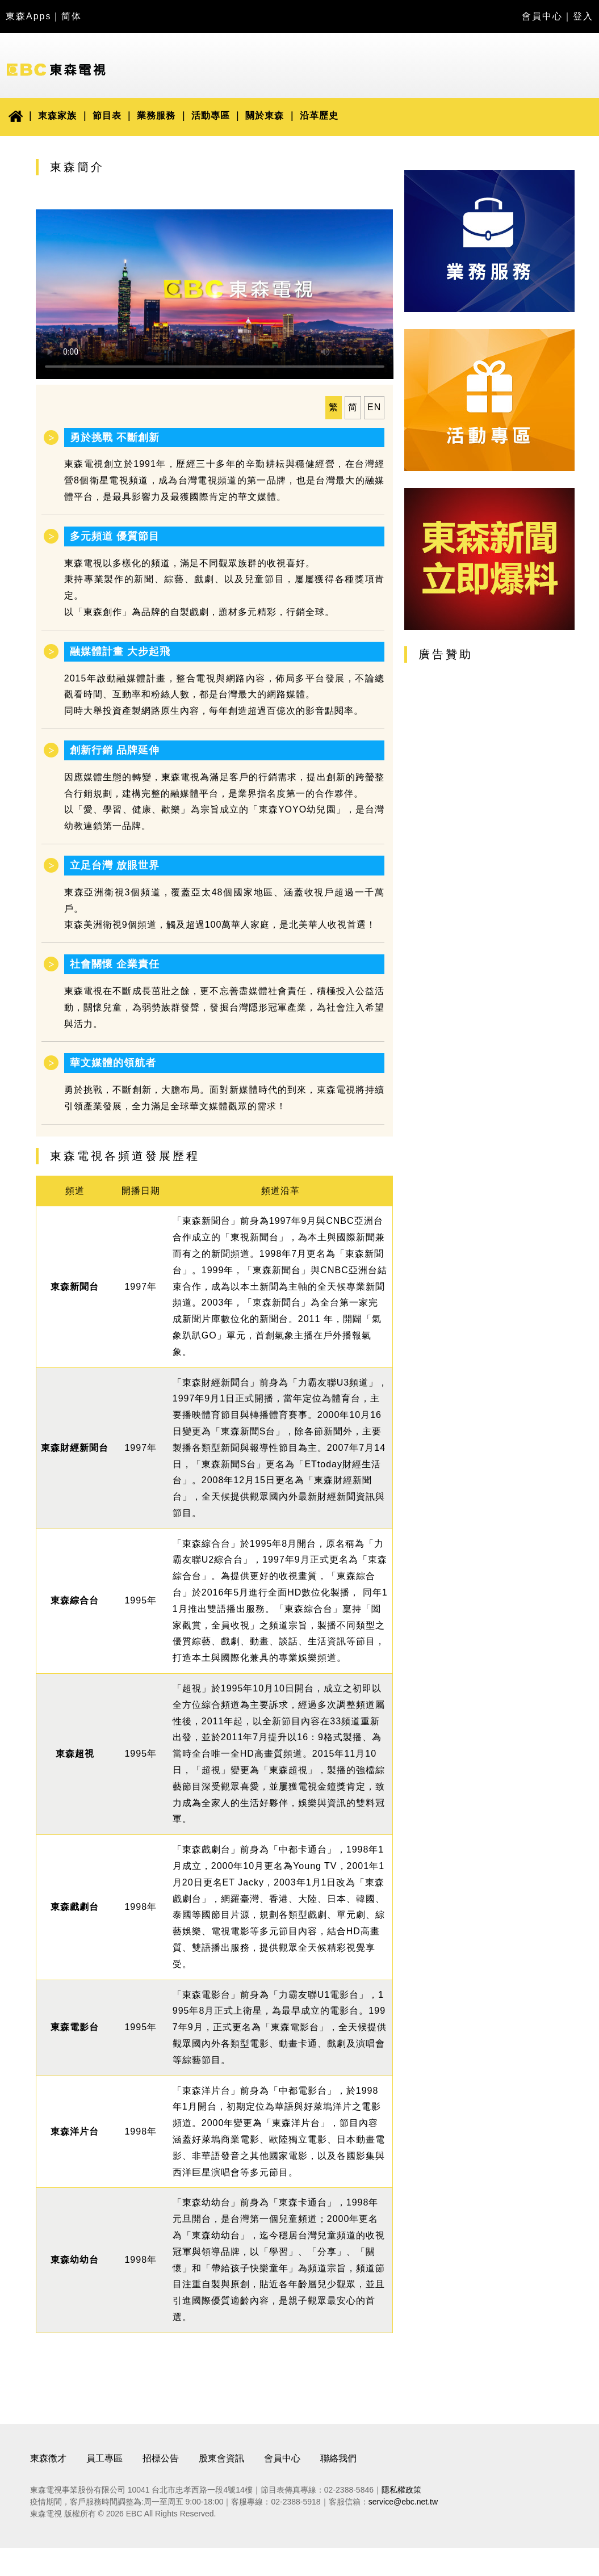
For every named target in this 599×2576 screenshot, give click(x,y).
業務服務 (156, 115)
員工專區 (104, 2458)
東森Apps (28, 16)
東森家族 (57, 115)
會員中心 (542, 16)
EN (374, 407)
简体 (71, 16)
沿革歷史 (319, 115)
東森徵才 (48, 2458)
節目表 (107, 115)
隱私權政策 (401, 2489)
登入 (583, 16)
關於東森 (264, 115)
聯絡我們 (338, 2458)
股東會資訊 (221, 2458)
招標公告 (161, 2458)
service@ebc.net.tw (403, 2501)
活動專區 (210, 115)
